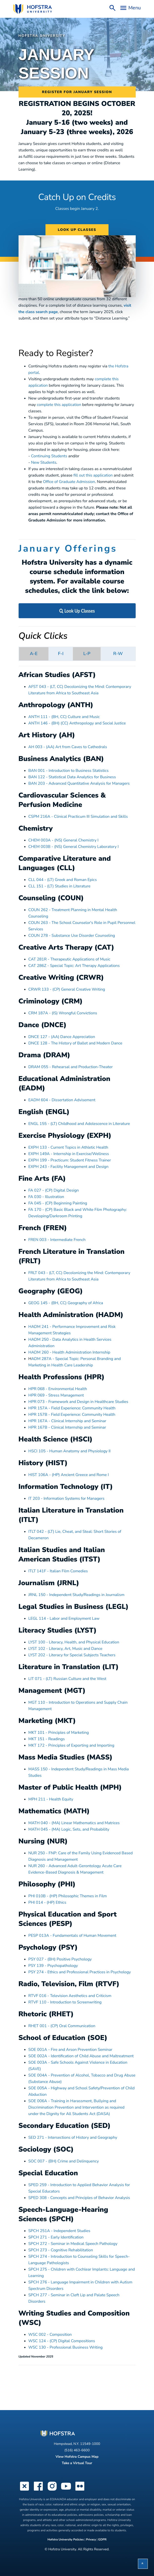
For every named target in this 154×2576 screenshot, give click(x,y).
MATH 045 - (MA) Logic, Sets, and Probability (68, 1829)
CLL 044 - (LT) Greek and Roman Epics (62, 879)
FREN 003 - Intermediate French (57, 1239)
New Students (43, 462)
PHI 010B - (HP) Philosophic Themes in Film (67, 1896)
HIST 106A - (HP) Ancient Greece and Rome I (68, 1475)
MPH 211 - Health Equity (50, 1799)
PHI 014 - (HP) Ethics (47, 1902)
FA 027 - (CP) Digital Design (53, 1190)
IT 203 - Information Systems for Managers (66, 1498)
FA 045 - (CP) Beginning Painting (57, 1203)
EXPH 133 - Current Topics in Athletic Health (68, 1147)
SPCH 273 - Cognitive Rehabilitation (60, 2250)
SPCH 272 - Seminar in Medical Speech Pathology (72, 2243)
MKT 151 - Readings (46, 1739)
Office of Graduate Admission (69, 481)
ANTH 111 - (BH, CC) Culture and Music (64, 716)
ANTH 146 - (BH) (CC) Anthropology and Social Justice (77, 723)
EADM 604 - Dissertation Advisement (61, 1100)
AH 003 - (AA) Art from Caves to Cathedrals (67, 747)
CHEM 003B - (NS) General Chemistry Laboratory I (73, 846)
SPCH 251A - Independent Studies (59, 2231)
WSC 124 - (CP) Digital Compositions (61, 2341)
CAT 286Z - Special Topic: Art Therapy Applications (74, 965)
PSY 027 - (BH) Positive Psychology (60, 1959)
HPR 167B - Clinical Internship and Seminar (67, 1427)
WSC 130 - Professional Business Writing (65, 2347)
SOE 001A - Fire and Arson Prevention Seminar (70, 2049)
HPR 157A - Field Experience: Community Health (72, 1408)
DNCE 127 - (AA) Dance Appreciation (61, 1036)
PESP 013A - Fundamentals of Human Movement (72, 1935)
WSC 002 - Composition (50, 2334)
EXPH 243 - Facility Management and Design (68, 1166)
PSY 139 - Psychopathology (53, 1965)
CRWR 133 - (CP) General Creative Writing (66, 989)
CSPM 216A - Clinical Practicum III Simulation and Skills (78, 816)
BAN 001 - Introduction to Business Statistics (68, 770)
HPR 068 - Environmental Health (57, 1389)
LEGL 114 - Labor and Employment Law (64, 1618)
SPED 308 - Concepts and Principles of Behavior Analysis (79, 2197)
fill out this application (93, 475)
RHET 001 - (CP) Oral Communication (61, 2026)
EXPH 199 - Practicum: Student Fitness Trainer (69, 1160)
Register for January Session (77, 92)
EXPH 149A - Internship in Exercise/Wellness (68, 1154)
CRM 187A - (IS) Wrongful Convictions (62, 1013)
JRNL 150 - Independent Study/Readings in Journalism (76, 1595)
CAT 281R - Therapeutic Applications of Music (69, 959)
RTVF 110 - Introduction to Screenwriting (65, 2002)
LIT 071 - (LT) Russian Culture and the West (67, 1678)
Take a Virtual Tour (77, 2463)
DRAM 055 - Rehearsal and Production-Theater (70, 1067)
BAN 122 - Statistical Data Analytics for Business (72, 777)
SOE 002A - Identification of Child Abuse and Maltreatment (81, 2056)
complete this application (59, 404)
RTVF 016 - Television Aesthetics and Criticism (69, 1995)
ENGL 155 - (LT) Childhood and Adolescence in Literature (79, 1123)
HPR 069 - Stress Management (56, 1395)
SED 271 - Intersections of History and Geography (72, 2137)
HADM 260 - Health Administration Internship (69, 1352)
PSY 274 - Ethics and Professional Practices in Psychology (79, 1972)
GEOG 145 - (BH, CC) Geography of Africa (65, 1303)
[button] (143, 2564)
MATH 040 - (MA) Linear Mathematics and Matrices (74, 1823)
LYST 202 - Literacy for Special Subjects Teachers (71, 1655)
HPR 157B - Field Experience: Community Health (71, 1414)
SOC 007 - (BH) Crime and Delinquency (63, 2161)
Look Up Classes (77, 229)
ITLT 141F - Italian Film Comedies (58, 1571)
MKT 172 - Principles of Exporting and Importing (71, 1745)
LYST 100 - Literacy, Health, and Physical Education (73, 1642)
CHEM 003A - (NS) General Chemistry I (63, 840)
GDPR (102, 2540)
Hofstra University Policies (66, 2540)
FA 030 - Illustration (46, 1196)
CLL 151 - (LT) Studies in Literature (59, 886)
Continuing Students (49, 456)
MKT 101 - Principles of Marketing (58, 1732)
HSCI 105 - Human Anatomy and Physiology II (69, 1451)
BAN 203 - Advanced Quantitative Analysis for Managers (79, 783)
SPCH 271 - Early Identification (56, 2237)
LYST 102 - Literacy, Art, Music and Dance (65, 1648)
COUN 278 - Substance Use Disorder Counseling (71, 935)
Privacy (91, 2540)
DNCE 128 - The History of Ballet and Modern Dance (75, 1043)
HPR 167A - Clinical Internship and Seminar (67, 1421)
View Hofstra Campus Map (77, 2456)
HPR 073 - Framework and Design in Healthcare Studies (78, 1401)
